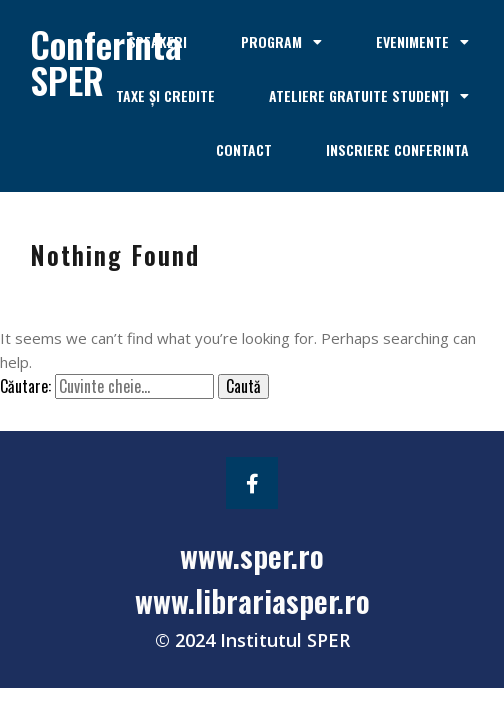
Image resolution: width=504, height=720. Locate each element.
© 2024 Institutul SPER (252, 640)
